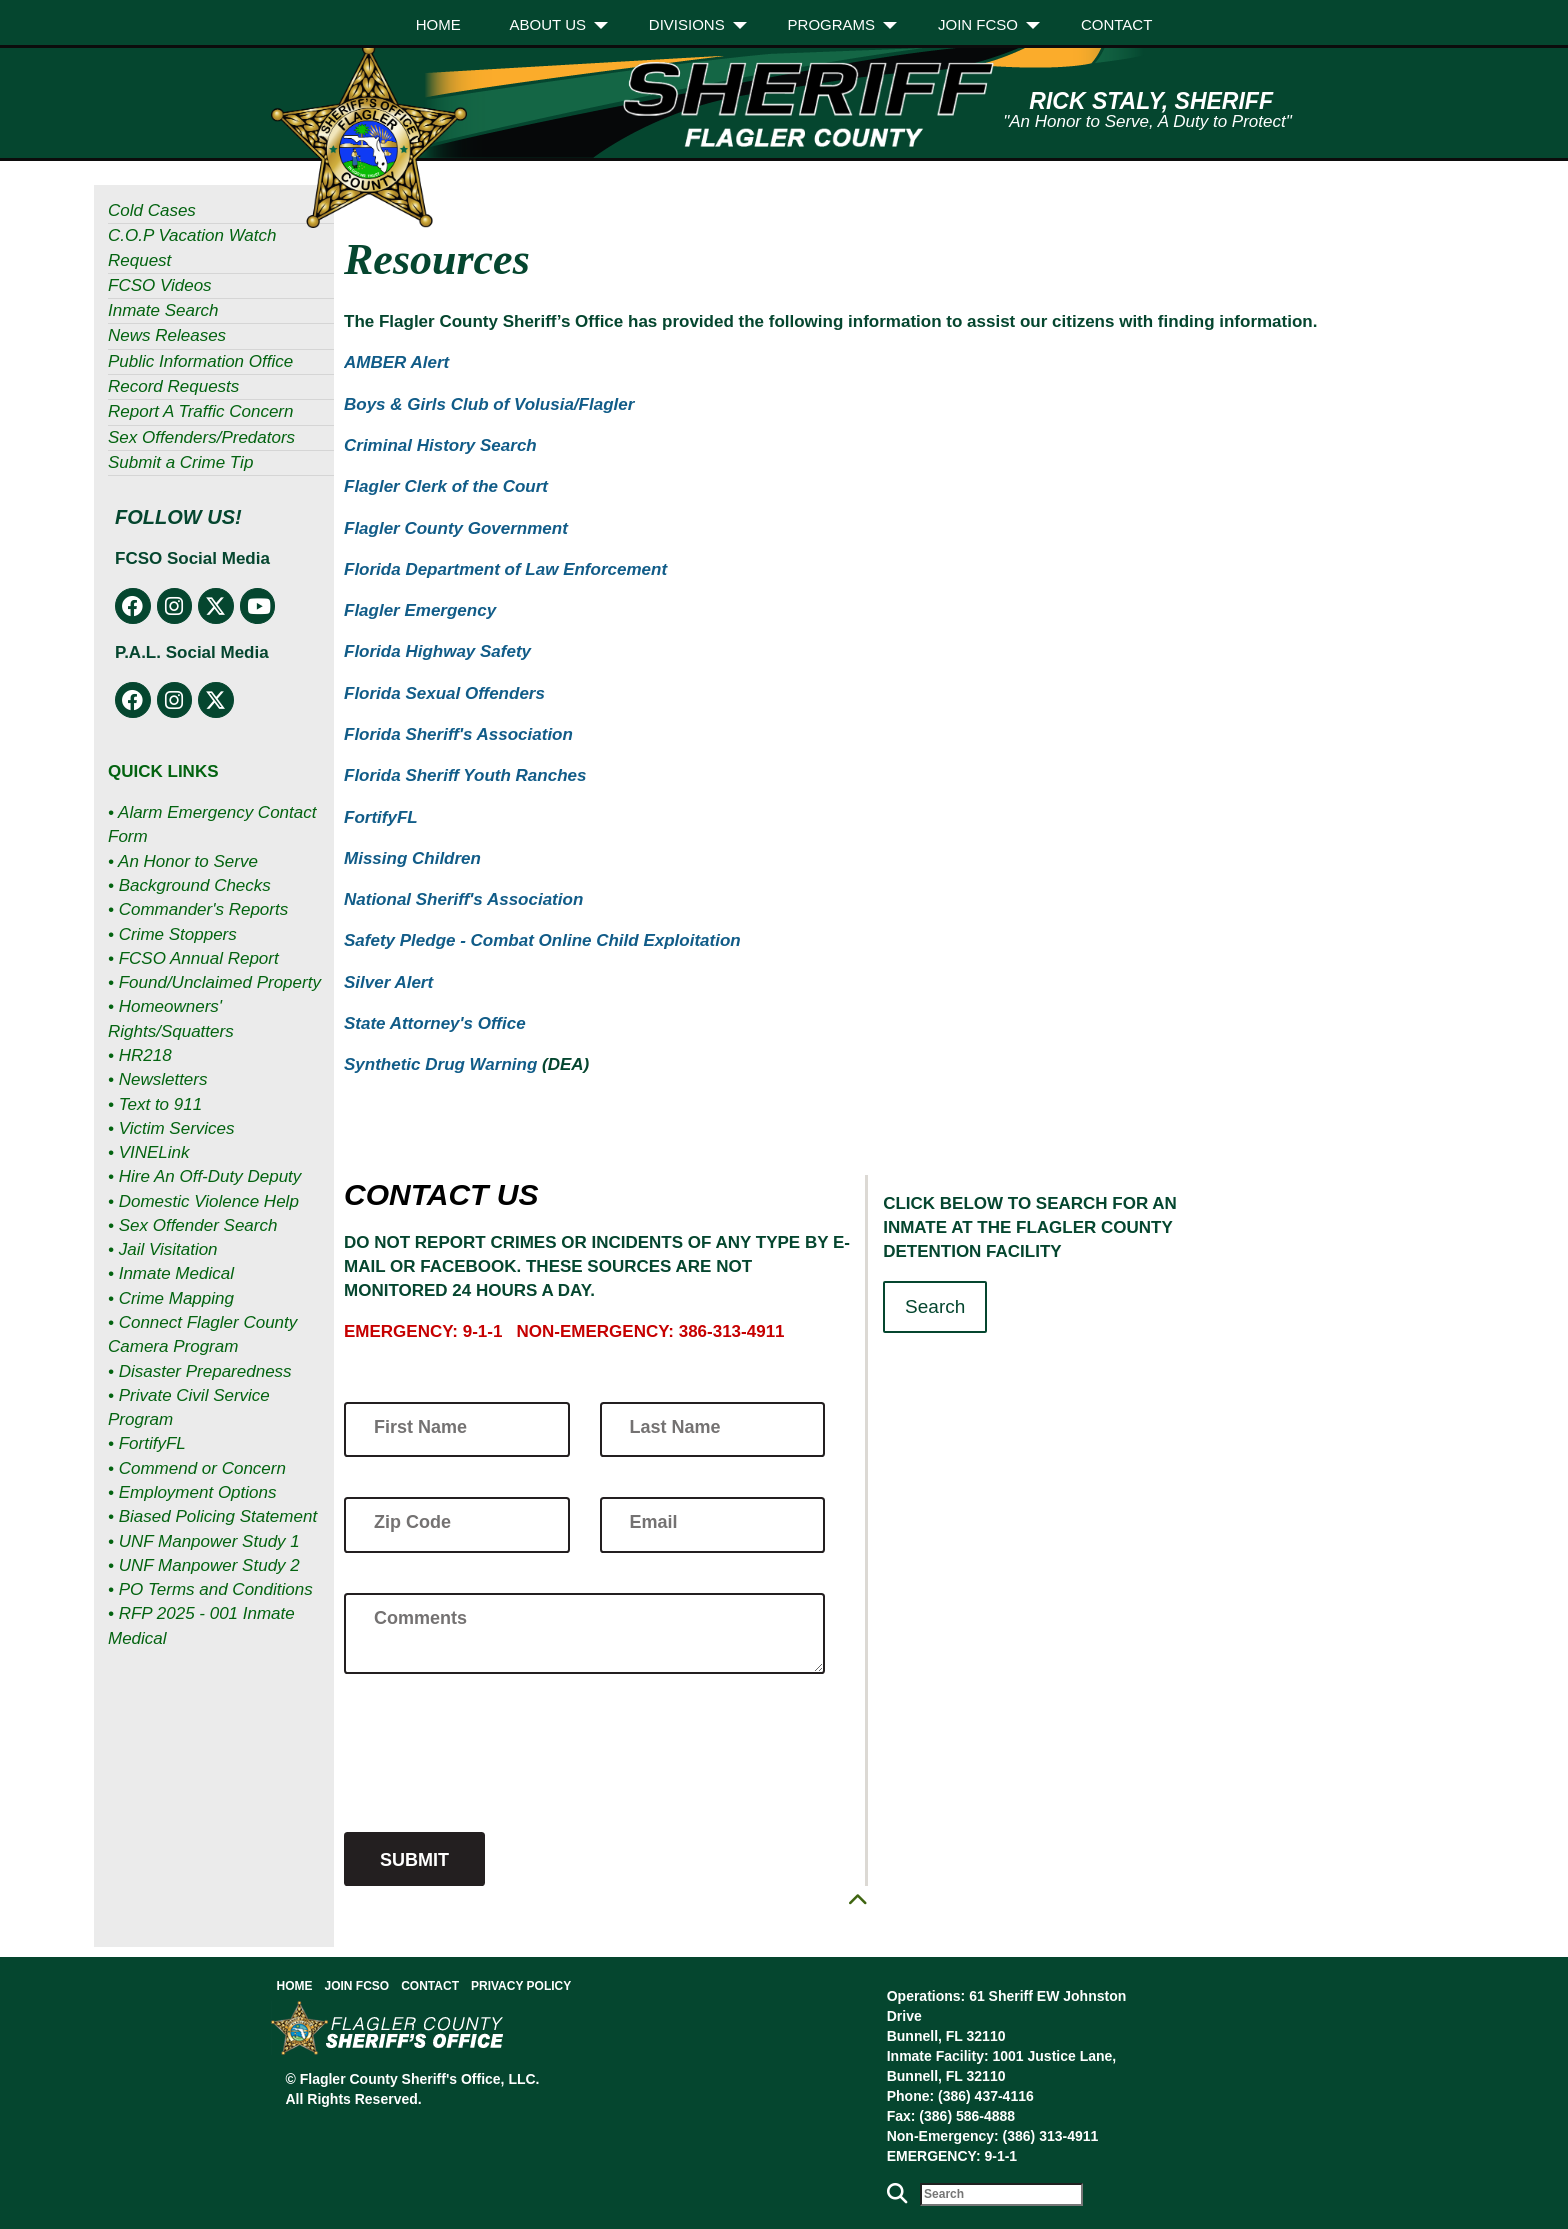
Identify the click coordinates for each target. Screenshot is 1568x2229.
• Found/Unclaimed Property (214, 982)
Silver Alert (388, 982)
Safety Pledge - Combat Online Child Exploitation (542, 940)
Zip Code (412, 1522)
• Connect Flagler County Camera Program (202, 1334)
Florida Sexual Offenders (444, 693)
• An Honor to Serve (183, 861)
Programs (832, 24)
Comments (420, 1618)
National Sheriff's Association (463, 899)
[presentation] (496, 1753)
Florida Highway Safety (437, 651)
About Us (548, 24)
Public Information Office (200, 361)
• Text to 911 (155, 1104)
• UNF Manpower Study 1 (204, 1541)
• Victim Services (171, 1128)
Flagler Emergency (420, 610)
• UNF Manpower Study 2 (204, 1565)
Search (935, 1306)
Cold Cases (152, 210)
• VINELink (149, 1152)
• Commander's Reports (198, 909)
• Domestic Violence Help (203, 1201)
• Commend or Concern (197, 1468)
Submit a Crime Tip (180, 462)
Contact (1116, 24)
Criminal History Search (440, 445)
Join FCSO (978, 24)
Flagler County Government (456, 528)
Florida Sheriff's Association (458, 734)
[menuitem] (438, 25)
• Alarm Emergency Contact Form (212, 824)
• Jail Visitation (163, 1249)
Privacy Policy (521, 1986)
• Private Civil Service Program (189, 1407)
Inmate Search (163, 310)
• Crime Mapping (171, 1298)
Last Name (675, 1427)
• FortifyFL (147, 1443)
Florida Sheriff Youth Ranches (465, 775)
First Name (420, 1427)
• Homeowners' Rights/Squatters (171, 1018)
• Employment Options (192, 1492)
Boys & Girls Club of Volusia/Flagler (489, 404)
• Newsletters (157, 1079)
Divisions (687, 24)
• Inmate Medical (171, 1273)
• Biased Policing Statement (212, 1516)
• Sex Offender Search (192, 1225)
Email (654, 1522)
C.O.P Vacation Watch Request (192, 247)
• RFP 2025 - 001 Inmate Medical (201, 1625)
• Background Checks (189, 885)
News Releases (167, 335)
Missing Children (412, 858)
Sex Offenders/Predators (201, 437)
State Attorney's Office (435, 1023)
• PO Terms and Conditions (210, 1589)
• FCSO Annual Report (193, 958)
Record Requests (173, 386)
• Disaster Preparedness (200, 1371)
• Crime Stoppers (172, 934)
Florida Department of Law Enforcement (505, 569)
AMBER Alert (396, 362)
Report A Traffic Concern (201, 411)
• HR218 (140, 1055)
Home (438, 24)
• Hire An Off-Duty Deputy (204, 1176)
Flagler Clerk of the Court (446, 486)
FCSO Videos (160, 285)
